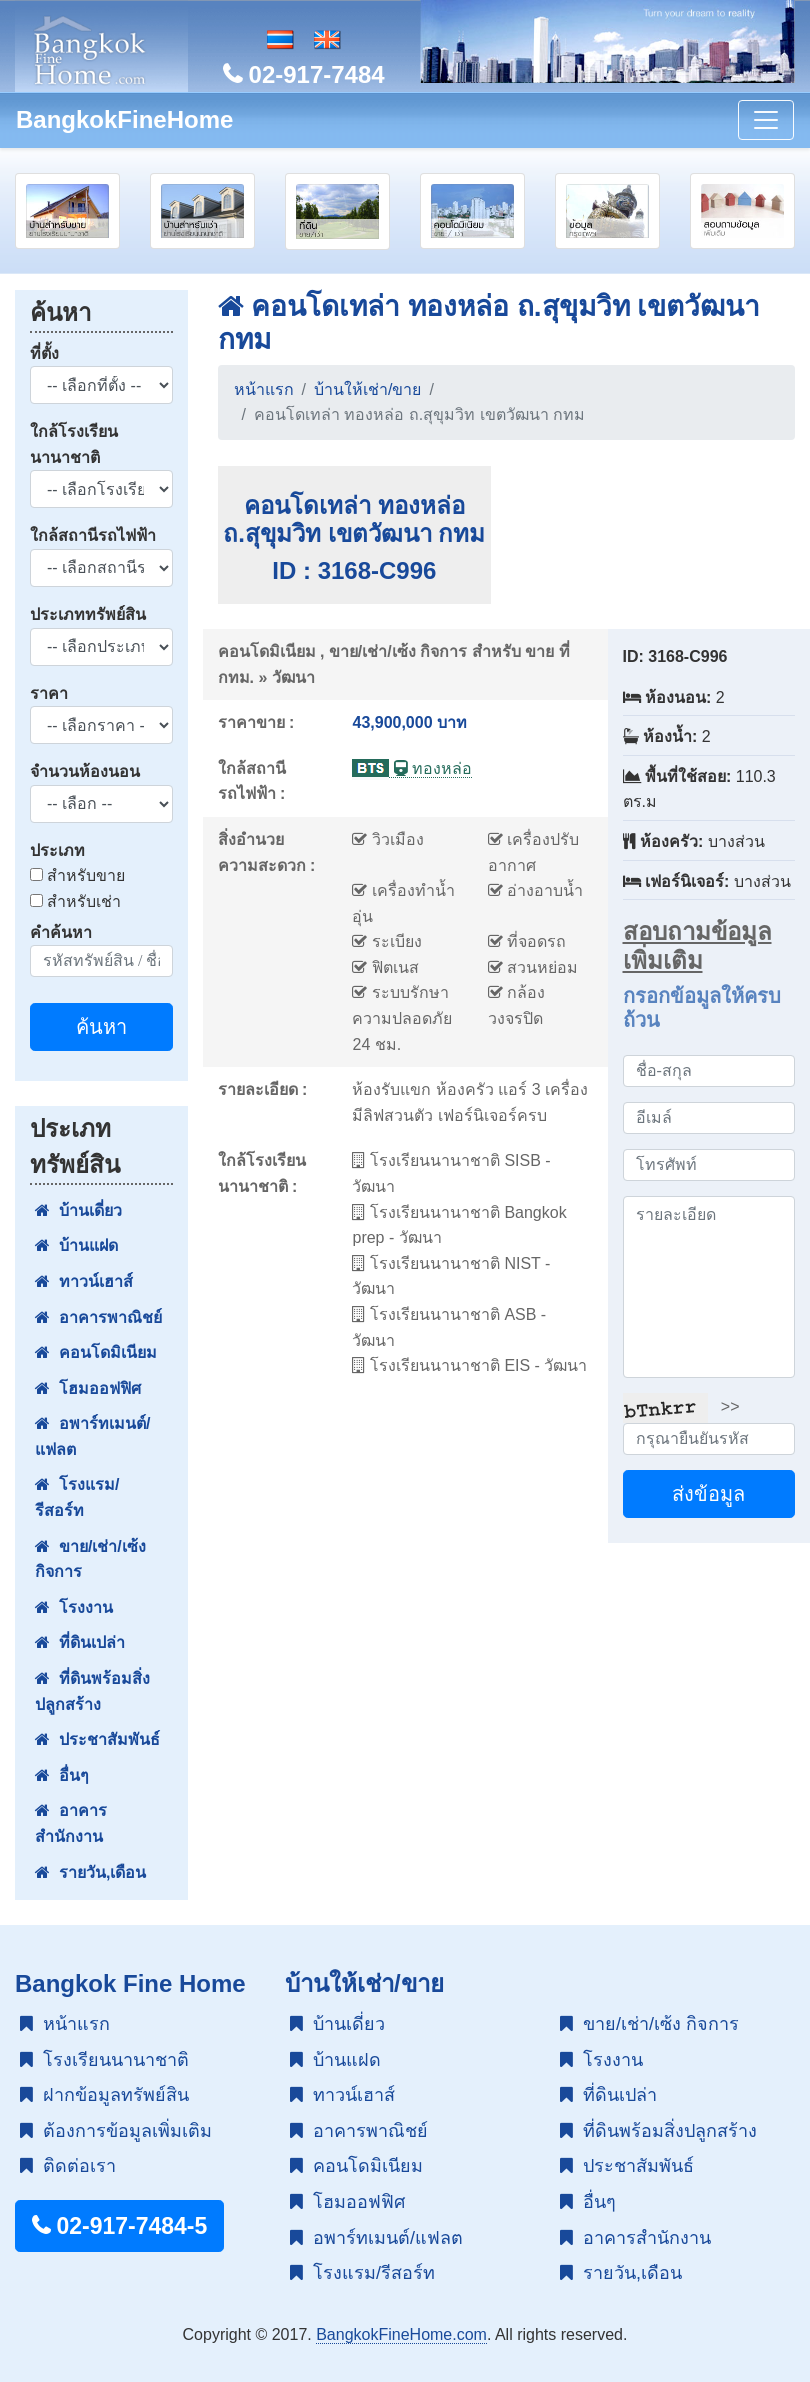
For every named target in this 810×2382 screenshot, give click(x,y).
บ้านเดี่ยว (78, 1210)
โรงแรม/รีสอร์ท (77, 1497)
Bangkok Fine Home (130, 1983)
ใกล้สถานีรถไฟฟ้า (93, 535)
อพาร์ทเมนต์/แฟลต (92, 1436)
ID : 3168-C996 (354, 570)
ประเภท (57, 850)
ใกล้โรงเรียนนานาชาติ (74, 444)
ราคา (49, 693)
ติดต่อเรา (68, 2166)
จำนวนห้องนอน (85, 771)
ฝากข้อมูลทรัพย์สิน (104, 2095)
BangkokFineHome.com (401, 2334)
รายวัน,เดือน (90, 1872)
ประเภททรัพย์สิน (88, 614)
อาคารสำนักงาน (71, 1823)
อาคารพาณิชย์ (98, 1317)
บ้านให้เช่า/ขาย (367, 389)
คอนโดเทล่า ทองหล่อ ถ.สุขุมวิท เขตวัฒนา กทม (354, 520)
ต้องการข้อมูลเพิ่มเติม (116, 2131)
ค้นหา (101, 1027)
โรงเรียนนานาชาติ (104, 2060)
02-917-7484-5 (119, 2226)
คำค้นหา (61, 932)
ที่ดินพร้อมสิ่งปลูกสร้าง (92, 1691)
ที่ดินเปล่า (80, 1642)
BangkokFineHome (124, 119)
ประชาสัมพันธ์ (97, 1739)
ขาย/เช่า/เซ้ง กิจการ (90, 1559)
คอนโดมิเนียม (96, 1352)
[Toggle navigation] (766, 120)
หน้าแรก (264, 389)
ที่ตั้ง (44, 353)
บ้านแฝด (76, 1245)
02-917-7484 (304, 74)
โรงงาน (74, 1607)
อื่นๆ (62, 1775)
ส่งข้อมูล (708, 1494)
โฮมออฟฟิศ (88, 1388)
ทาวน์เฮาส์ (84, 1281)
